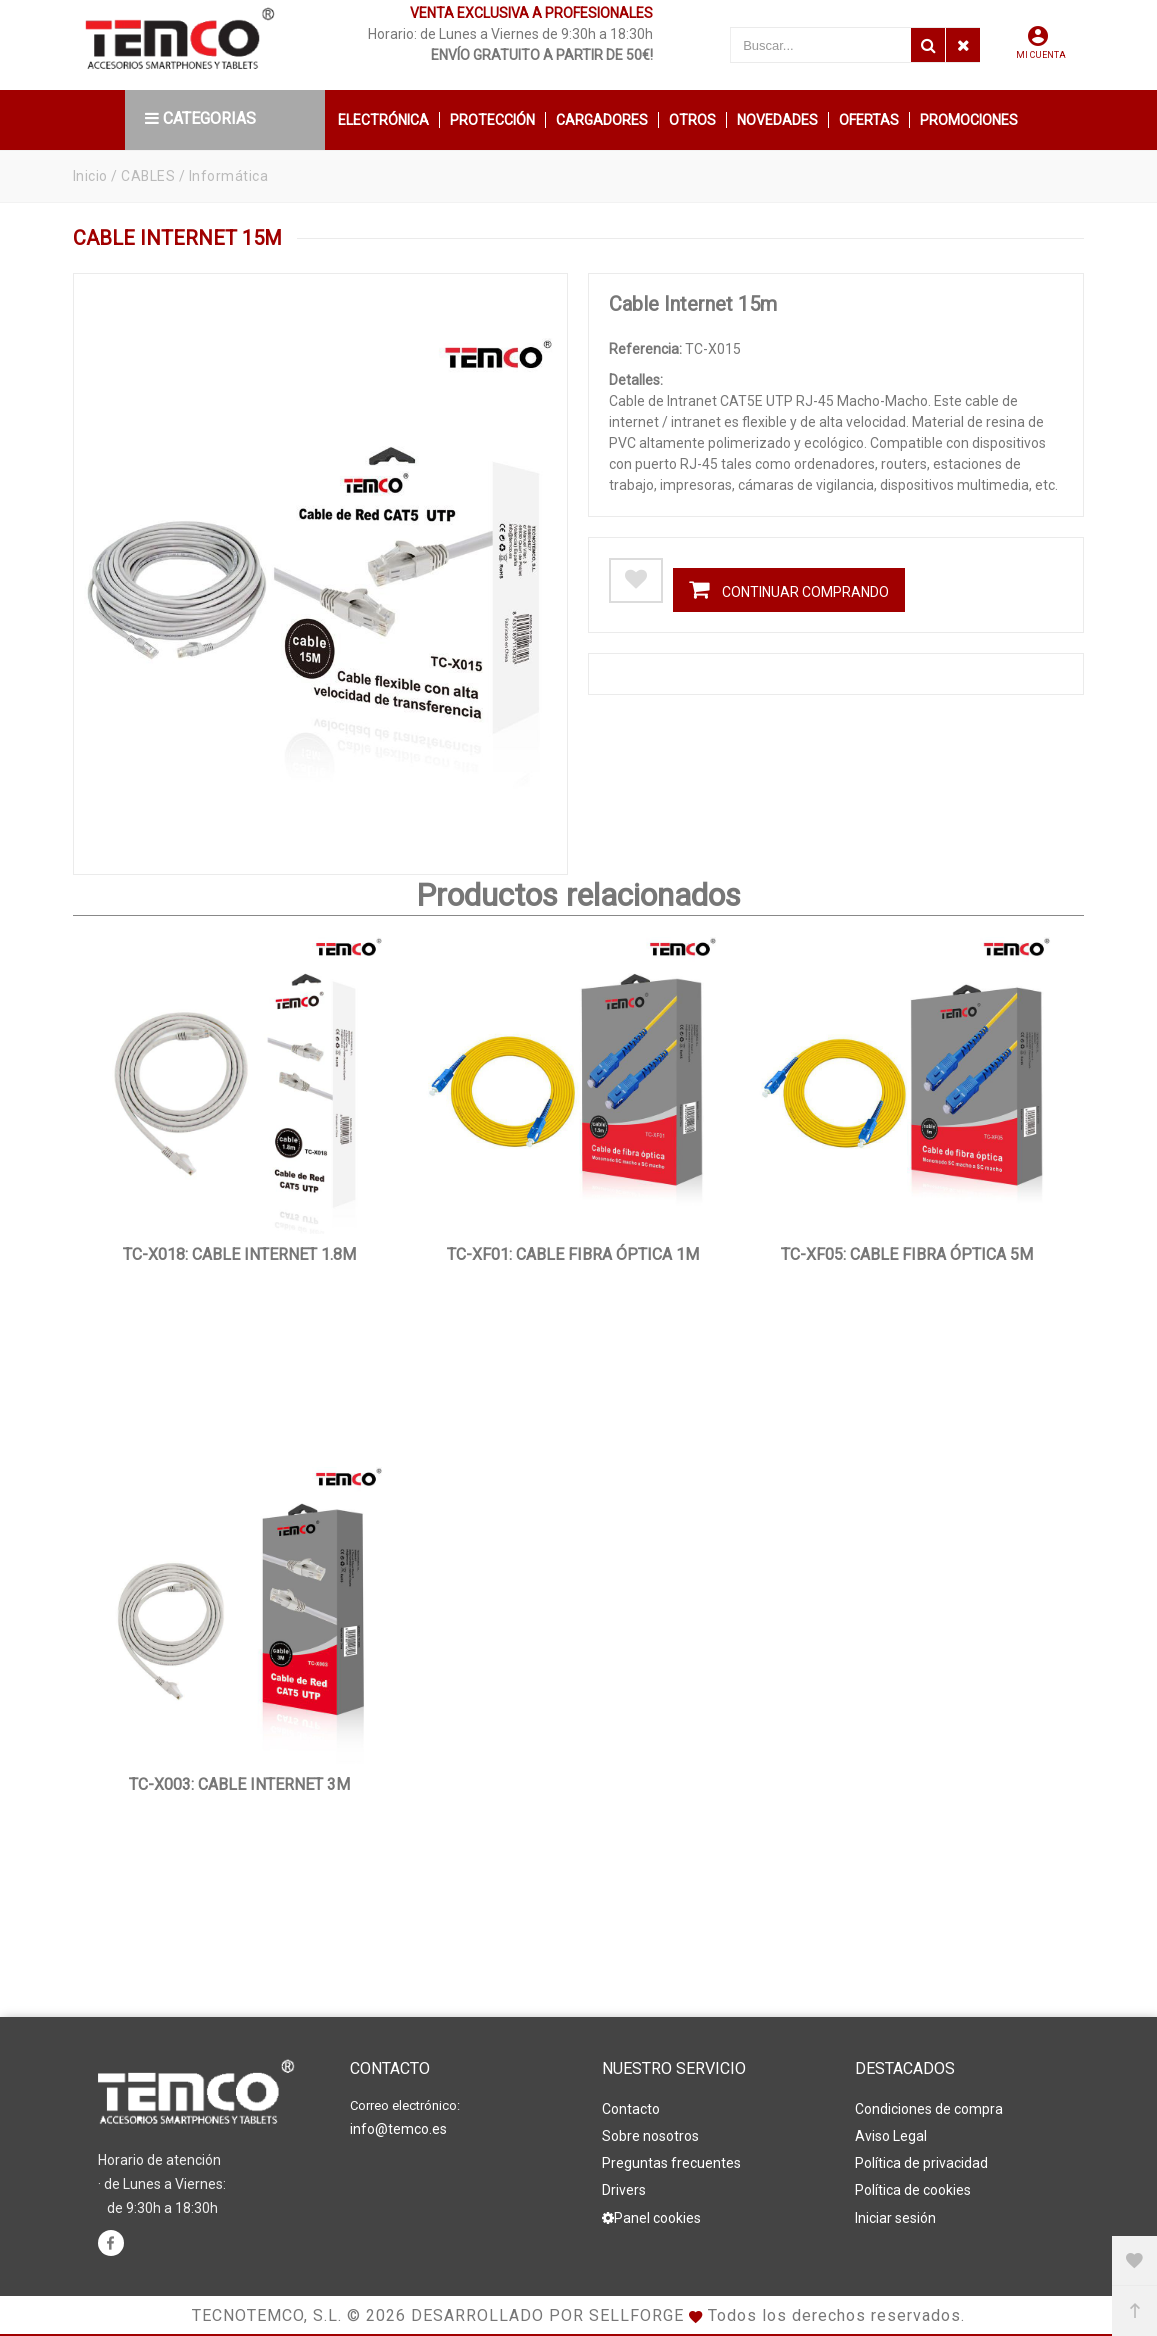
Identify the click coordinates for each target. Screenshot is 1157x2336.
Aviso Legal (891, 2136)
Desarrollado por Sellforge (547, 2315)
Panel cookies (651, 2217)
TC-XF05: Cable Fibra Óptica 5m (907, 1254)
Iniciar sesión (895, 2217)
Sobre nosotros (650, 2136)
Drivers (624, 2190)
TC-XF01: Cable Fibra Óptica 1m (573, 1254)
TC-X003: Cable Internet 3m (239, 1784)
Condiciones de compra (929, 2109)
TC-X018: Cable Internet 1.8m (239, 1254)
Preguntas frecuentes (671, 2163)
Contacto (631, 2109)
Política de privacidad (921, 2163)
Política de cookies (913, 2190)
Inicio (90, 176)
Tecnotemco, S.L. (267, 2315)
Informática (230, 176)
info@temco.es (398, 2129)
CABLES (148, 176)
